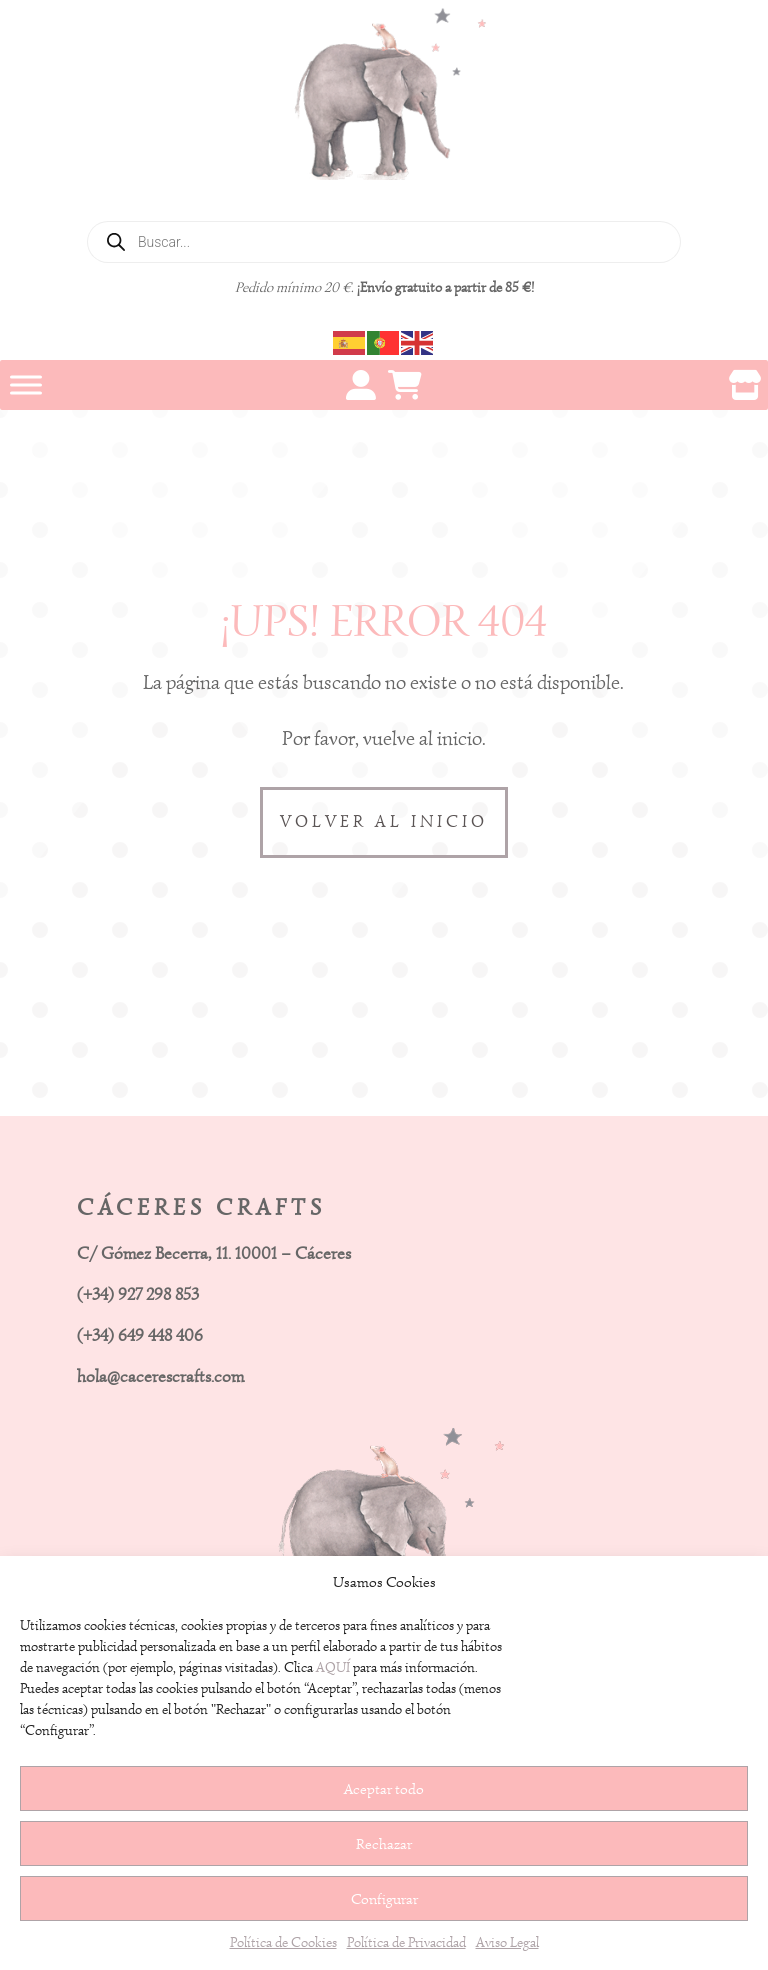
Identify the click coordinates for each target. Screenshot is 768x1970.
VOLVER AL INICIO (384, 821)
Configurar (384, 1899)
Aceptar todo (384, 1789)
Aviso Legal (507, 1942)
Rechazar (384, 1844)
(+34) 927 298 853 (138, 1294)
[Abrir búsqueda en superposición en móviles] (384, 242)
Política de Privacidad (406, 1942)
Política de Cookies (283, 1942)
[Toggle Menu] (26, 384)
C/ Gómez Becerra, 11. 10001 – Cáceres (214, 1253)
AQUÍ (333, 1667)
